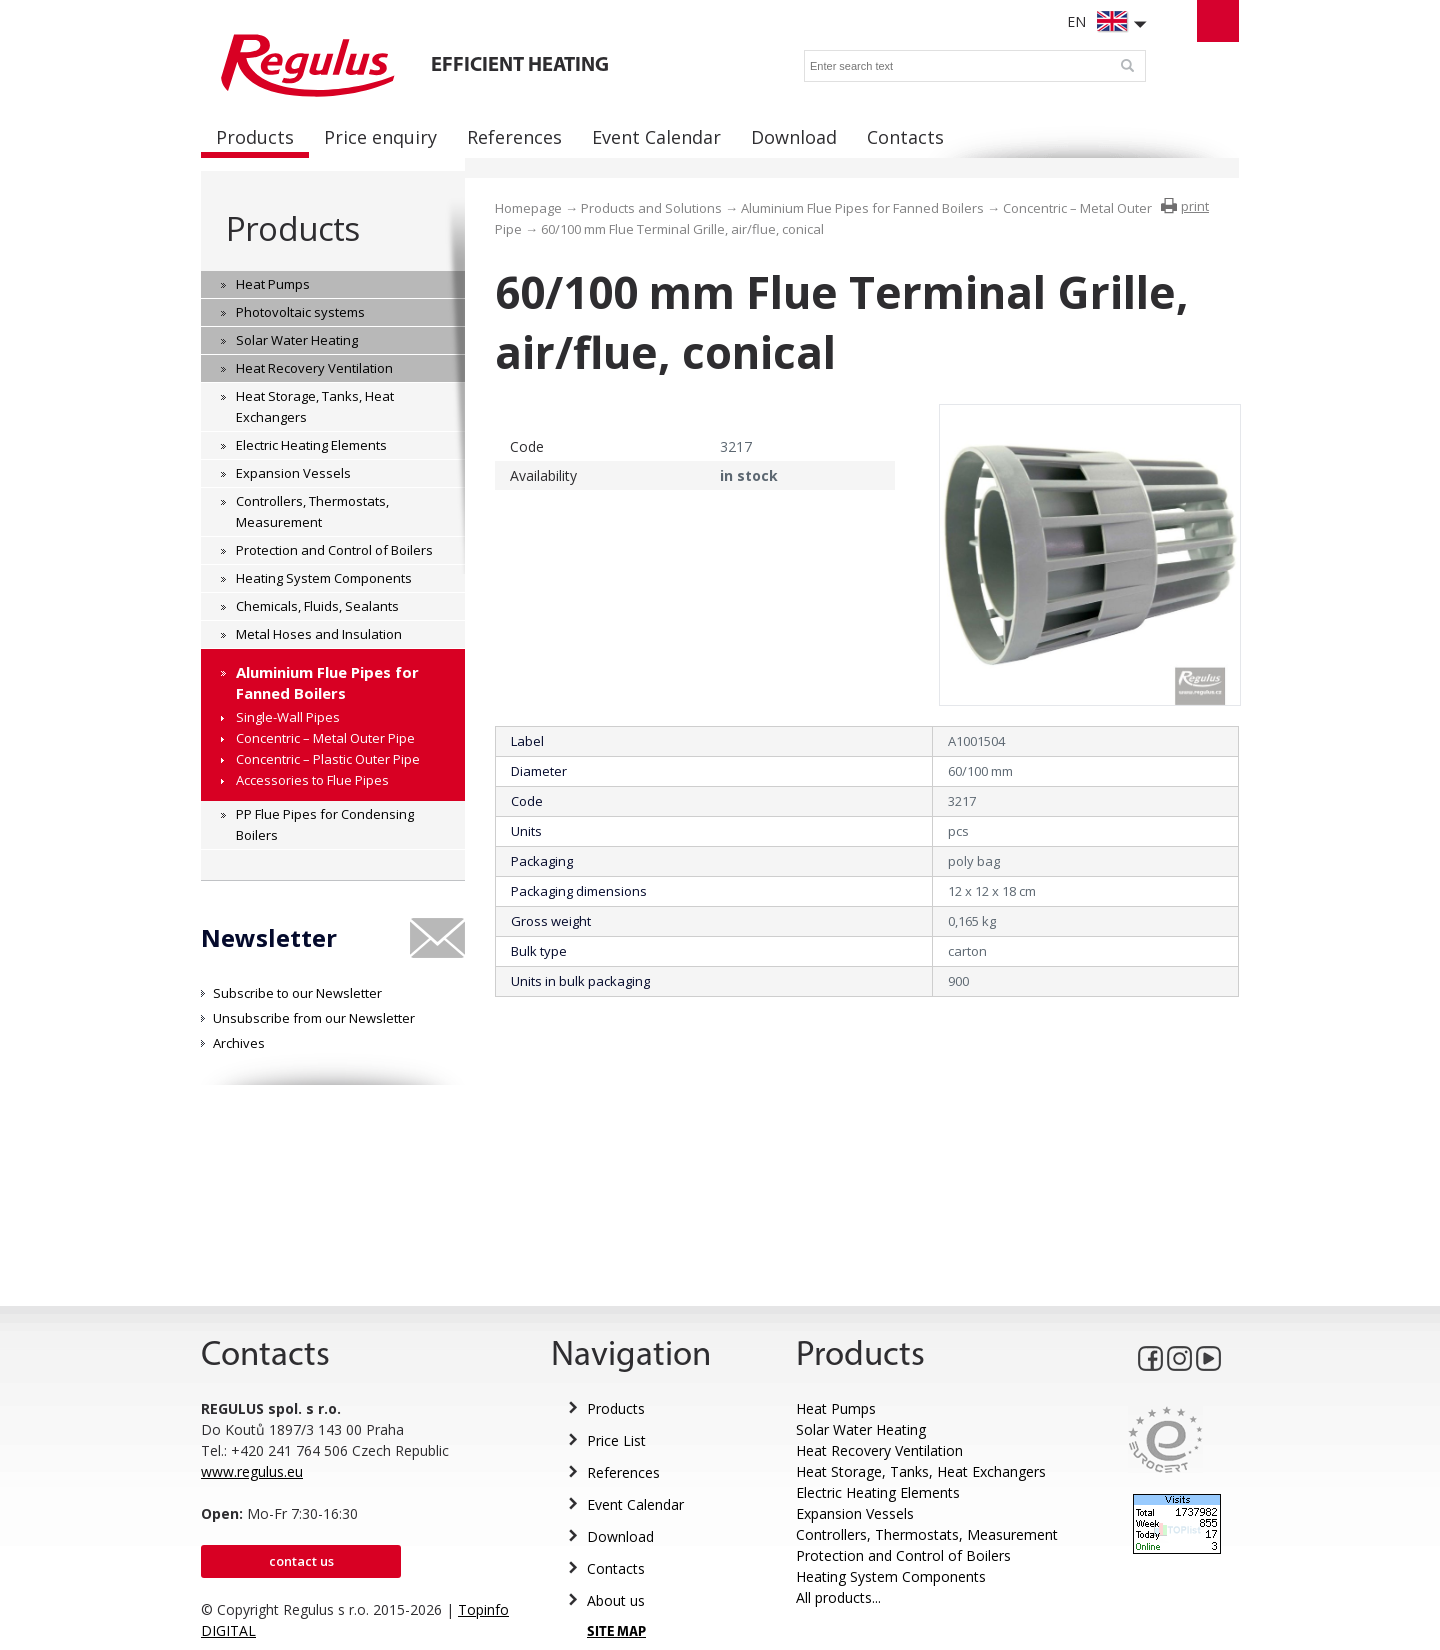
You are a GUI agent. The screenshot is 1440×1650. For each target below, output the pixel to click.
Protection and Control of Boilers (903, 1555)
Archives (239, 1043)
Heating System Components (891, 1576)
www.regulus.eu (252, 1471)
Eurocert (1165, 1439)
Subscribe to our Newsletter (297, 993)
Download (620, 1536)
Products (292, 228)
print (1195, 206)
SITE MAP (616, 1632)
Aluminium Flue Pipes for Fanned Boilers (862, 208)
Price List (616, 1440)
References (623, 1472)
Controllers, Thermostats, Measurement (927, 1534)
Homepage (528, 208)
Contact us (301, 1561)
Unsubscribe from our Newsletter (314, 1018)
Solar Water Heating (861, 1429)
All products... (838, 1597)
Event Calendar (635, 1504)
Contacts (616, 1568)
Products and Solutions (651, 208)
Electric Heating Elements (878, 1492)
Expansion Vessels (855, 1513)
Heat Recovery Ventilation (879, 1450)
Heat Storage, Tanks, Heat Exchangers (921, 1471)
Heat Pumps (836, 1408)
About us (616, 1600)
